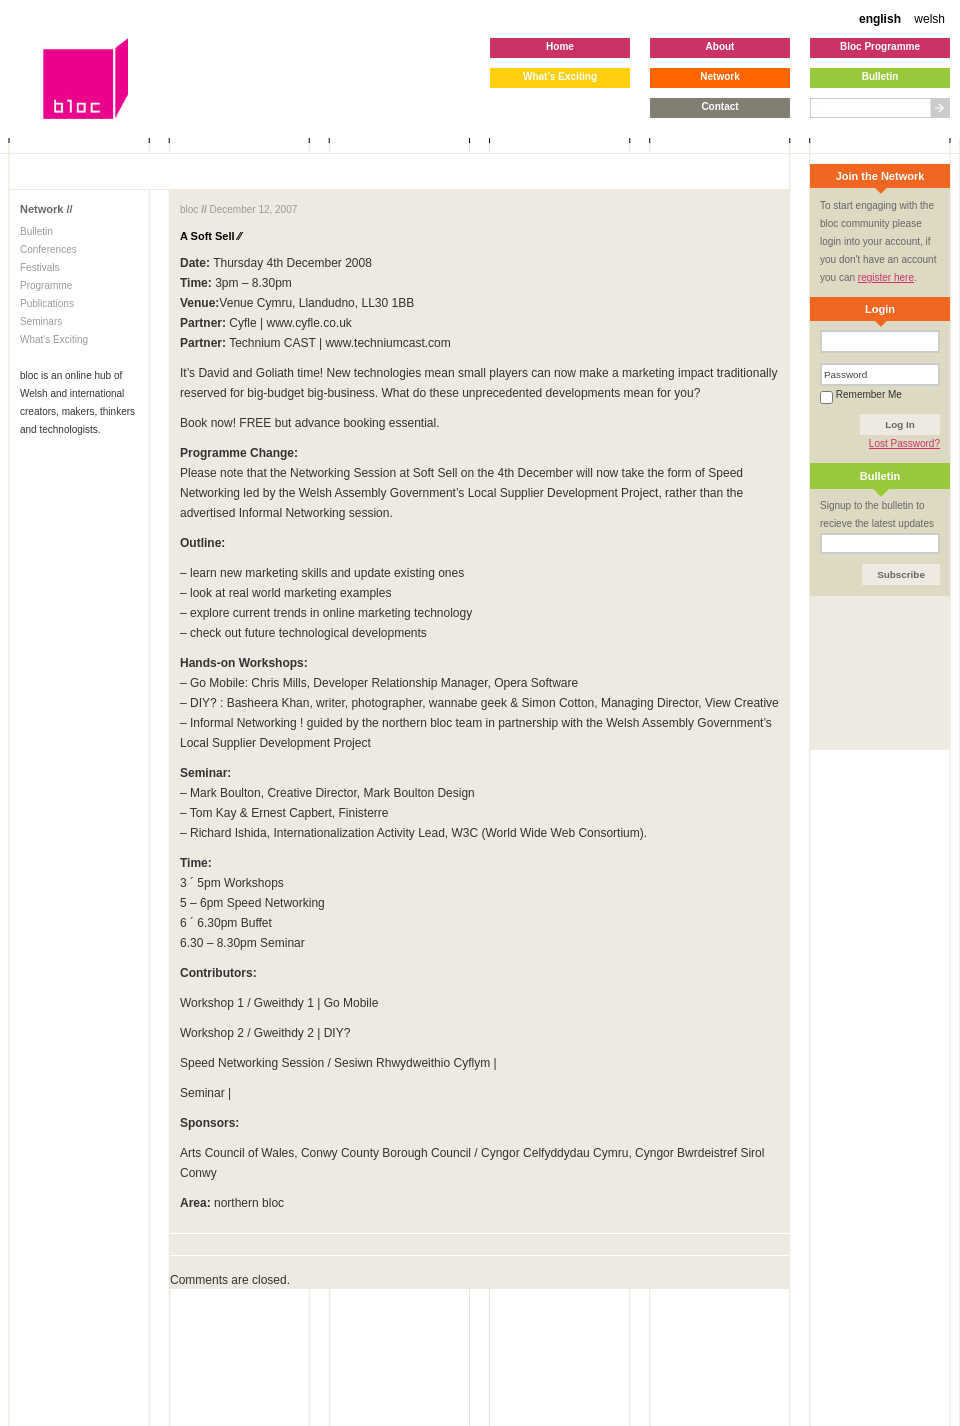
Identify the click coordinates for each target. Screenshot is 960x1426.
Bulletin (36, 231)
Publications (47, 303)
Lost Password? (904, 443)
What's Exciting (54, 339)
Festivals (39, 267)
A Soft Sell (210, 236)
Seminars (41, 321)
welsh (929, 19)
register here (886, 277)
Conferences (48, 249)
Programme (46, 285)
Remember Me (861, 394)
